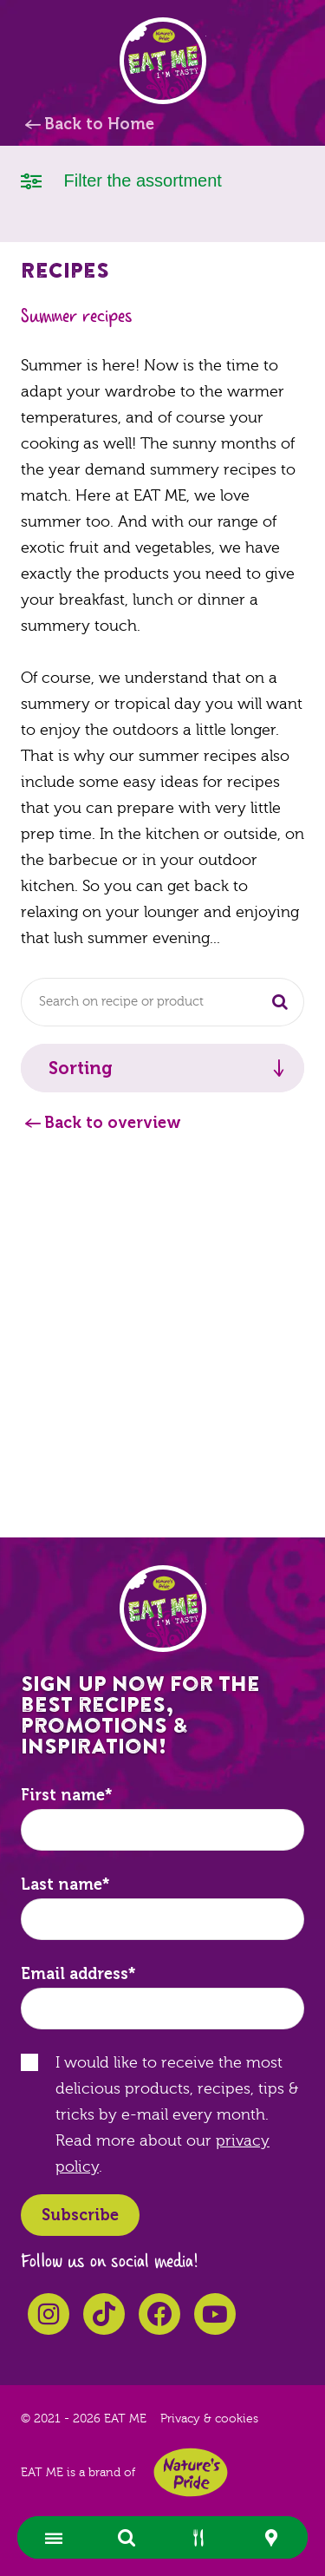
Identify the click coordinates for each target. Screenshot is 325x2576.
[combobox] (162, 1002)
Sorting (81, 1068)
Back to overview (112, 1122)
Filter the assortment (121, 179)
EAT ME (163, 60)
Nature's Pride (190, 2472)
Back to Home (99, 124)
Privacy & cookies (209, 2419)
